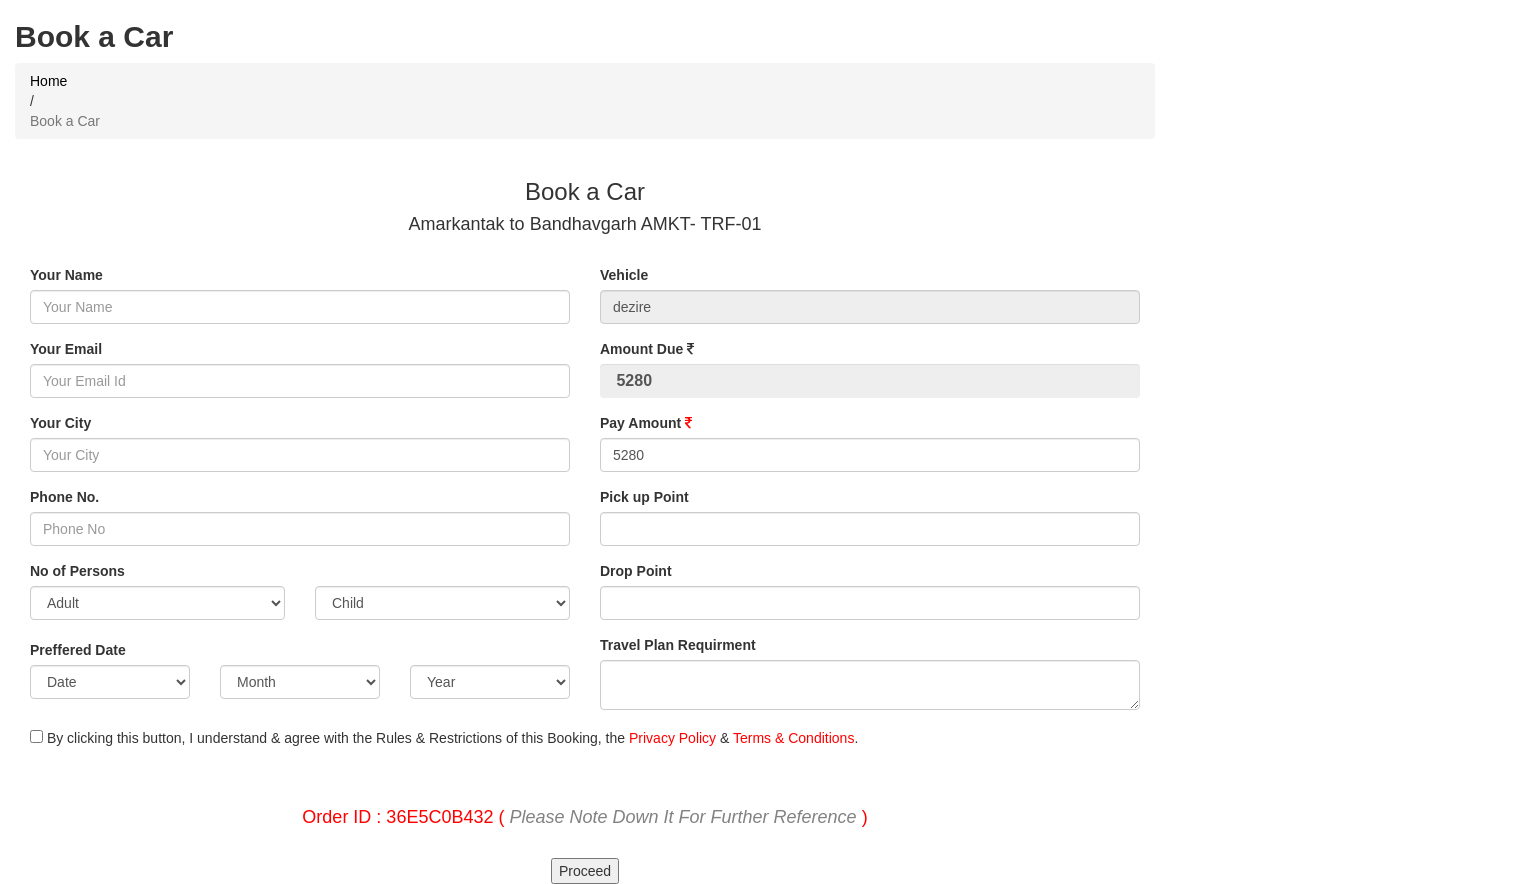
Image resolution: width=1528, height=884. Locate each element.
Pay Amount (646, 423)
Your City (60, 423)
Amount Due (647, 349)
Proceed (585, 871)
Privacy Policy (672, 738)
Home (48, 81)
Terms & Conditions (793, 738)
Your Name (66, 275)
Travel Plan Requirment (678, 645)
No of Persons (77, 571)
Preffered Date (78, 650)
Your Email (66, 349)
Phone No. (64, 497)
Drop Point (636, 571)
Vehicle (624, 275)
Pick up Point (644, 497)
